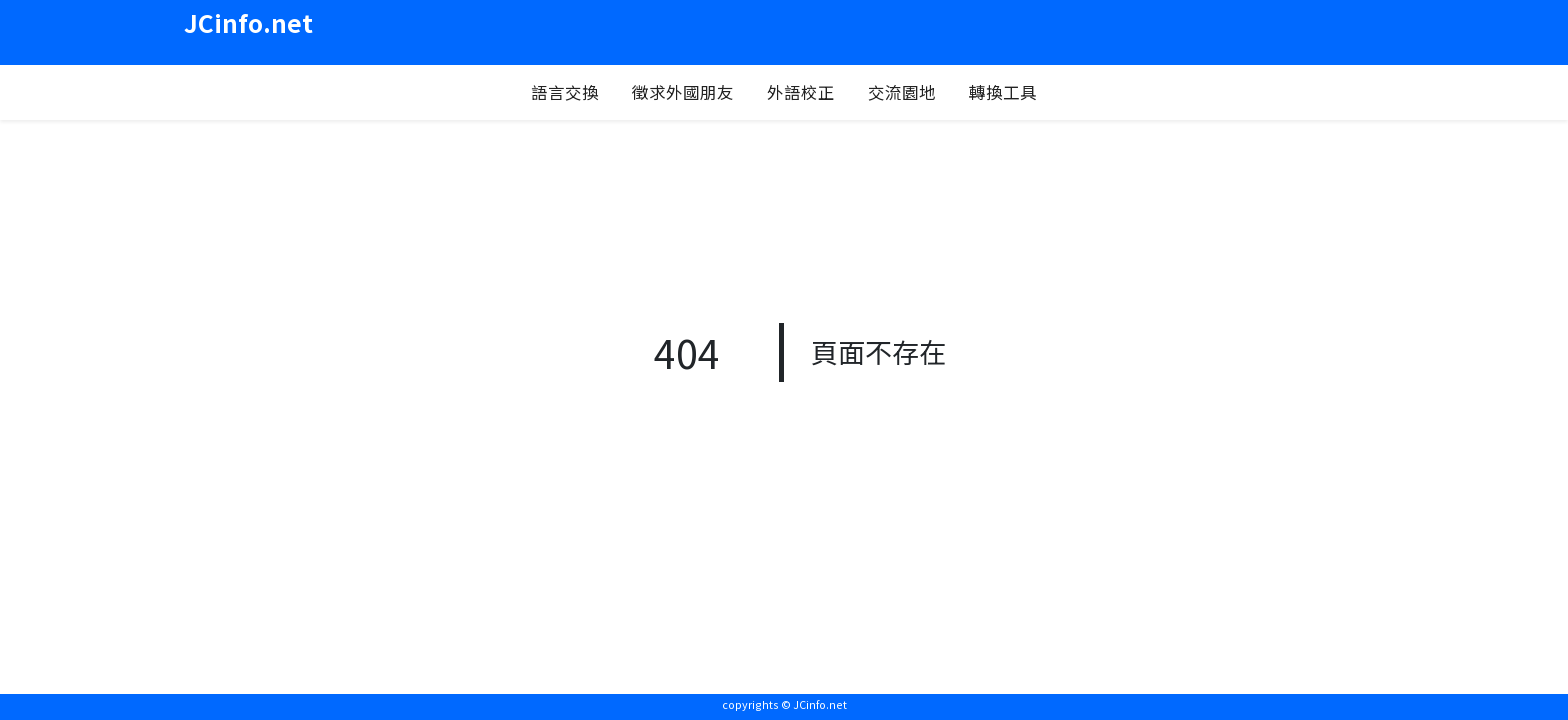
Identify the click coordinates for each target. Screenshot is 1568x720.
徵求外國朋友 (683, 92)
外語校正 (801, 92)
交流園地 (902, 92)
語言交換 (565, 92)
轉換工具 (1003, 92)
